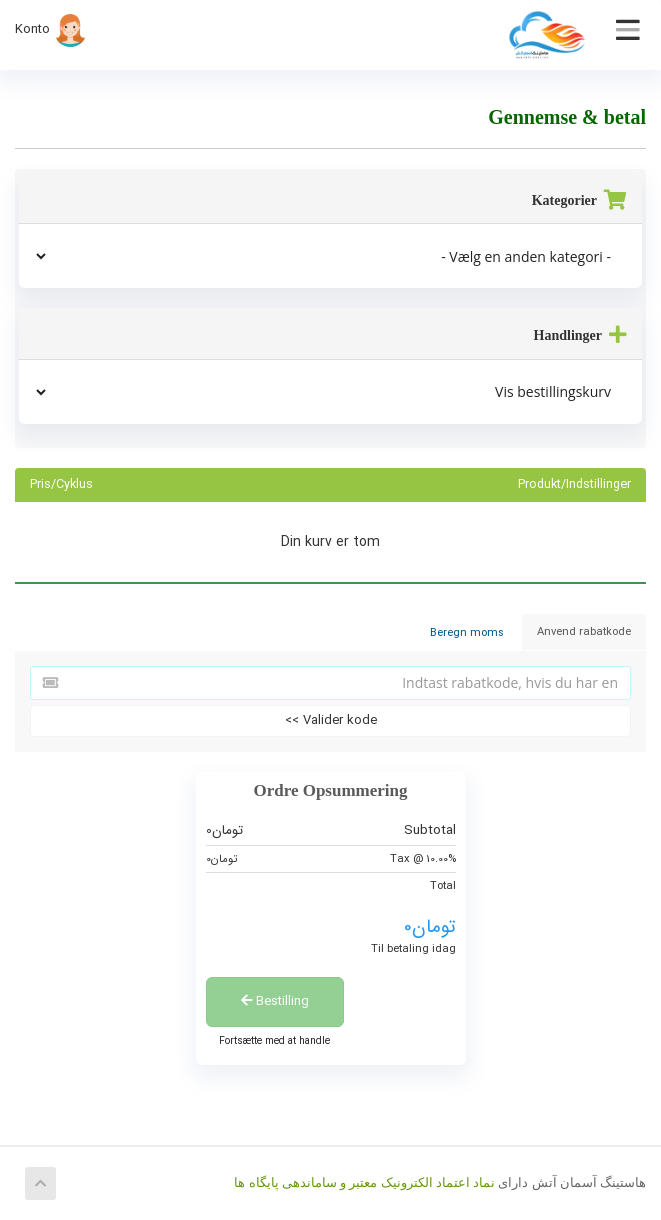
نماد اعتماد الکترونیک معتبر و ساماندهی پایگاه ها (364, 1182)
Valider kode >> (331, 720)
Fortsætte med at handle (274, 1041)
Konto (51, 29)
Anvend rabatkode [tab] (584, 632)
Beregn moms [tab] (467, 633)
